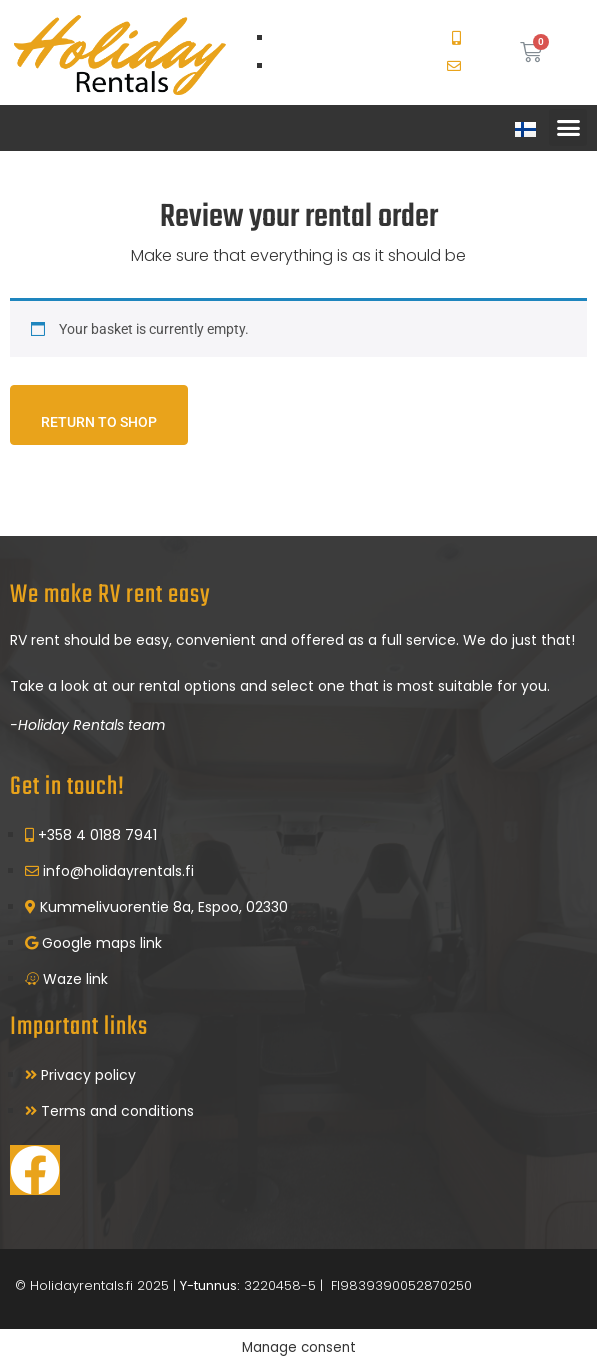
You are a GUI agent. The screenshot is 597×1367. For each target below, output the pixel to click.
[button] (568, 128)
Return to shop (99, 422)
